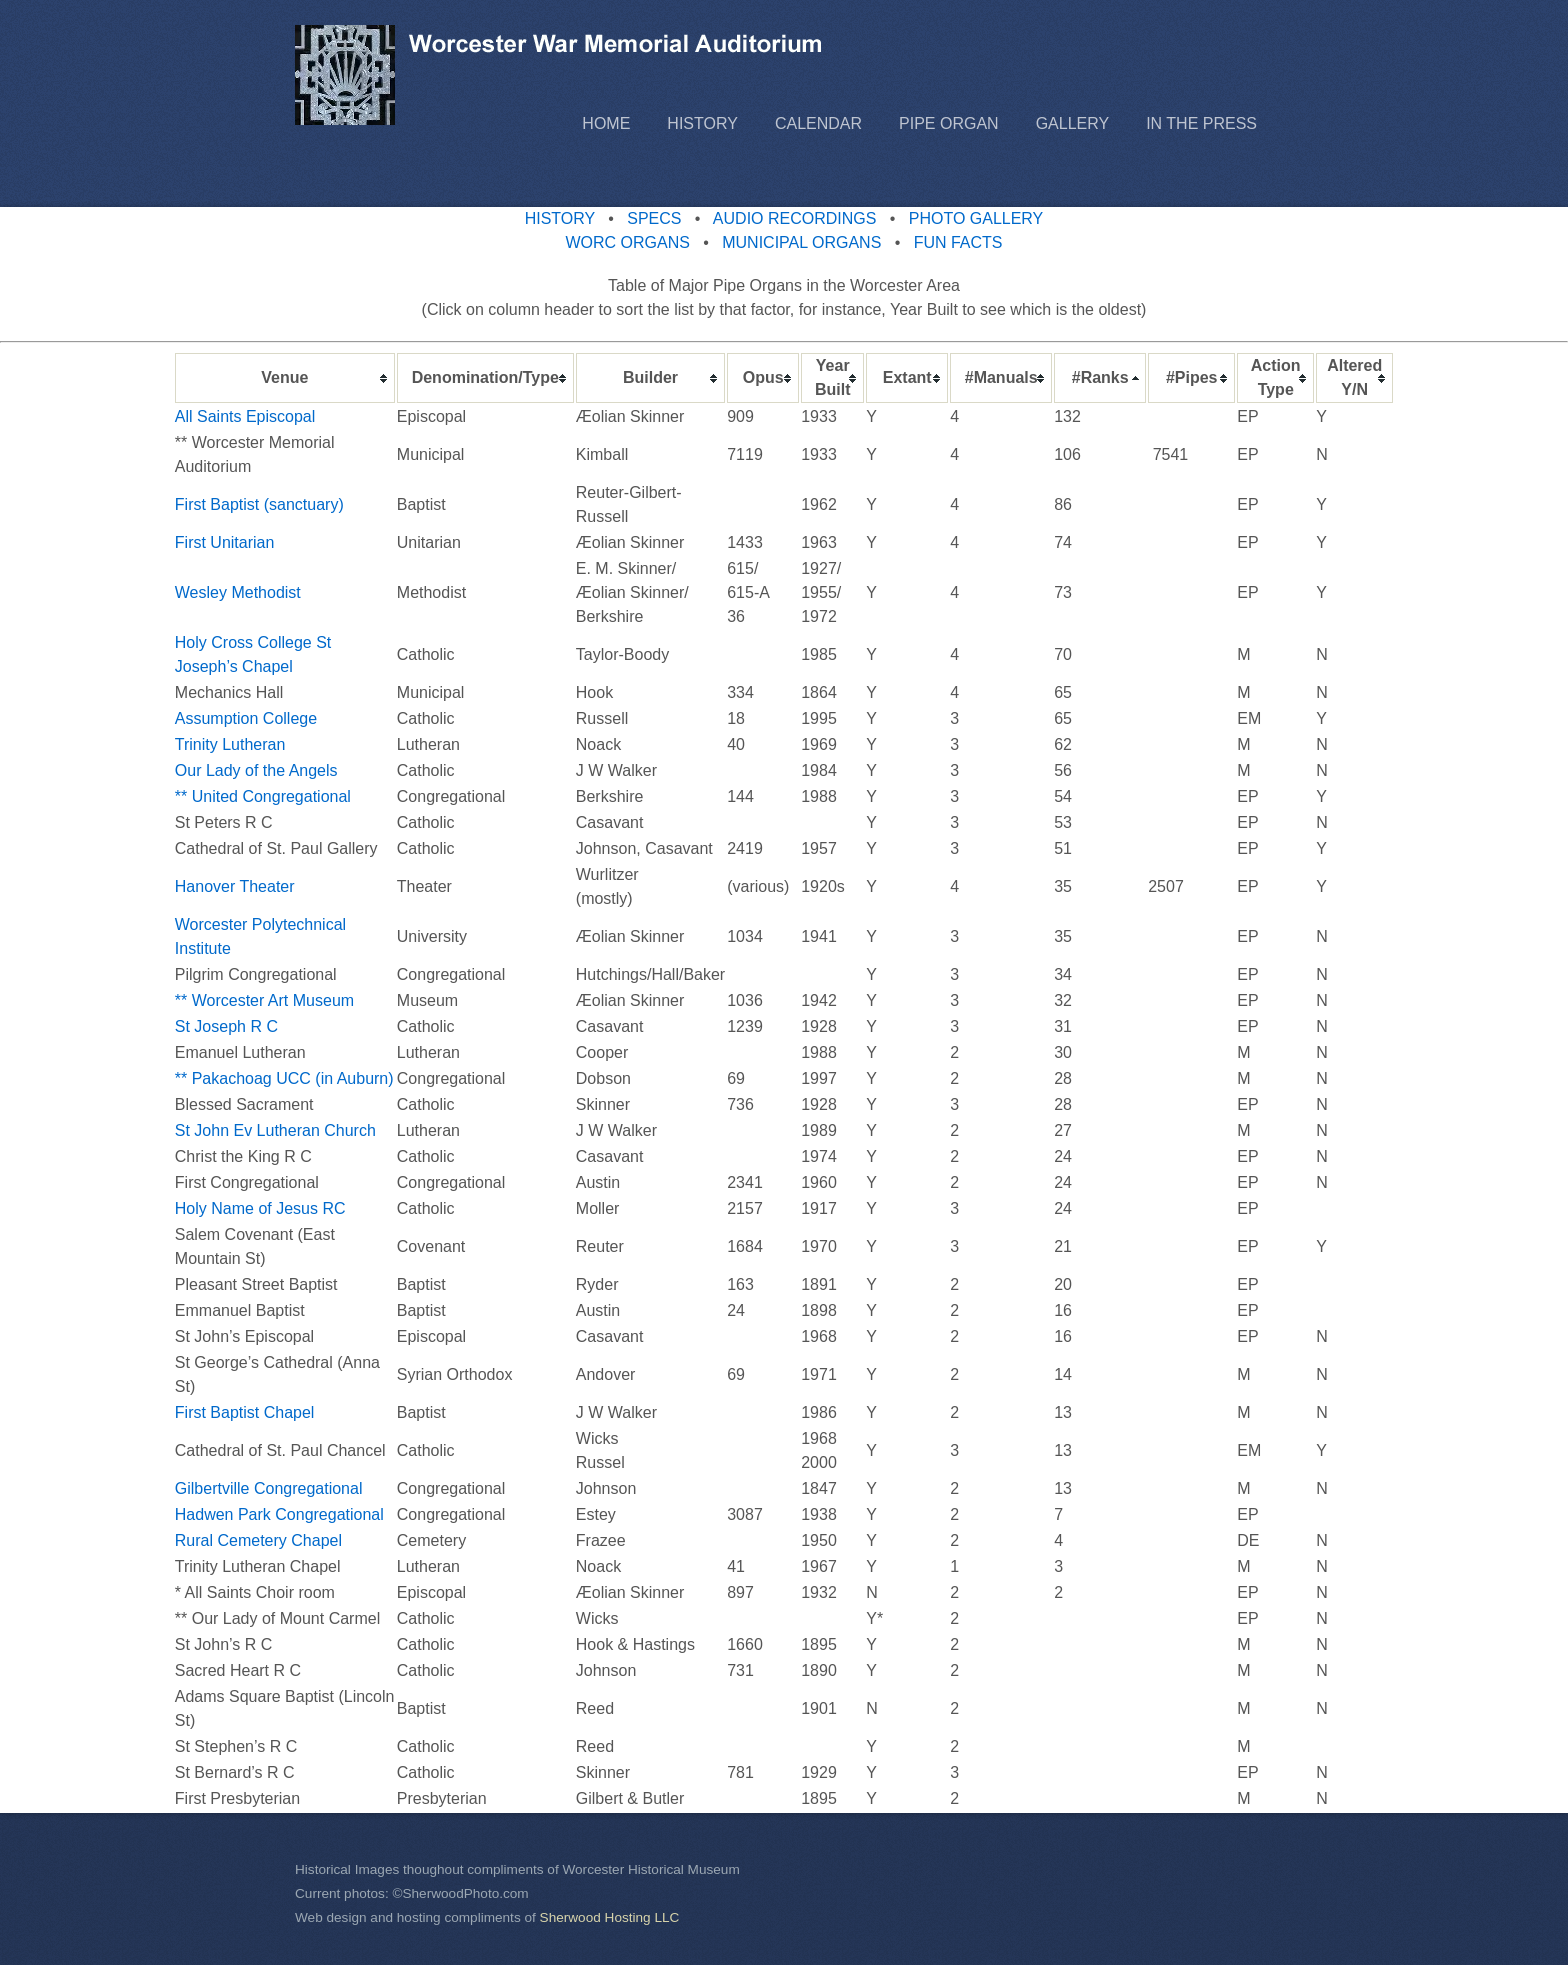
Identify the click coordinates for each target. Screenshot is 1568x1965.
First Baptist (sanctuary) (259, 504)
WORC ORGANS (627, 242)
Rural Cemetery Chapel (258, 1540)
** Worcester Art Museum (264, 1000)
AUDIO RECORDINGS (795, 218)
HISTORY (560, 218)
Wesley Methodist (240, 592)
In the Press (1201, 123)
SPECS (654, 218)
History (702, 123)
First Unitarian (225, 542)
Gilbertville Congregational (269, 1488)
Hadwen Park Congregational (279, 1514)
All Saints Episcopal (247, 416)
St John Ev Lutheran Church (275, 1130)
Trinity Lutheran (230, 744)
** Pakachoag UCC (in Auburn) (284, 1078)
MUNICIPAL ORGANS (801, 242)
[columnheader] (285, 378)
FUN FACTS (958, 242)
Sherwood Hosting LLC (610, 1917)
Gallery (1073, 123)
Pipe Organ (949, 123)
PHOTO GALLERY (976, 218)
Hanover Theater (235, 886)
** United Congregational (265, 796)
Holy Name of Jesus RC (260, 1208)
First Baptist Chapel (245, 1412)
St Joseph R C (226, 1026)
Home (606, 123)
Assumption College (246, 718)
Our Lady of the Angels (256, 770)
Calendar (818, 123)
